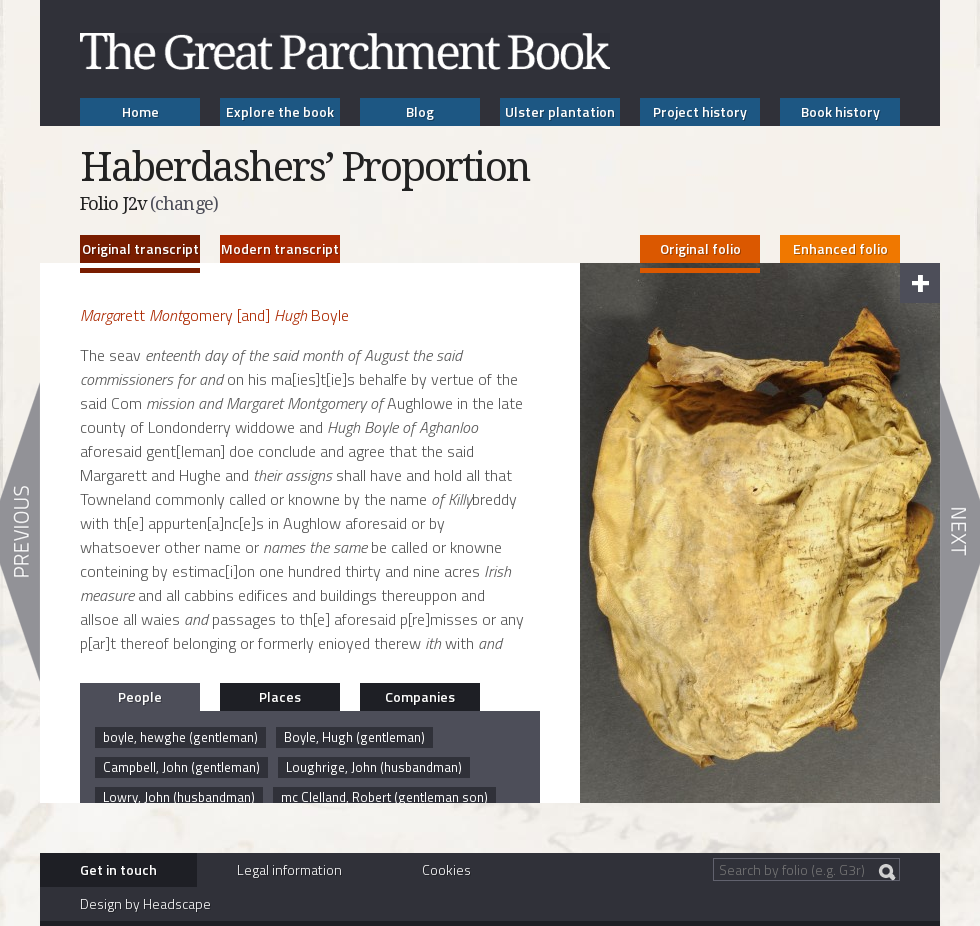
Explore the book (280, 111)
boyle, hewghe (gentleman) (180, 737)
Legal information (289, 869)
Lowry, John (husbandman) (179, 797)
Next (960, 532)
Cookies (446, 869)
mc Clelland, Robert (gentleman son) (384, 797)
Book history (840, 111)
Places (280, 696)
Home (140, 111)
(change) (184, 203)
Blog (420, 111)
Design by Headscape (145, 903)
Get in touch (118, 869)
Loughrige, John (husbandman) (374, 767)
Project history (700, 111)
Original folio (700, 248)
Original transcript (140, 248)
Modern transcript (280, 248)
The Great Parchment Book (345, 51)
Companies (420, 696)
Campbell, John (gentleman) (181, 767)
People (140, 696)
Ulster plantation (560, 111)
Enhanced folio (840, 248)
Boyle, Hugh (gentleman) (354, 737)
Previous (20, 532)
